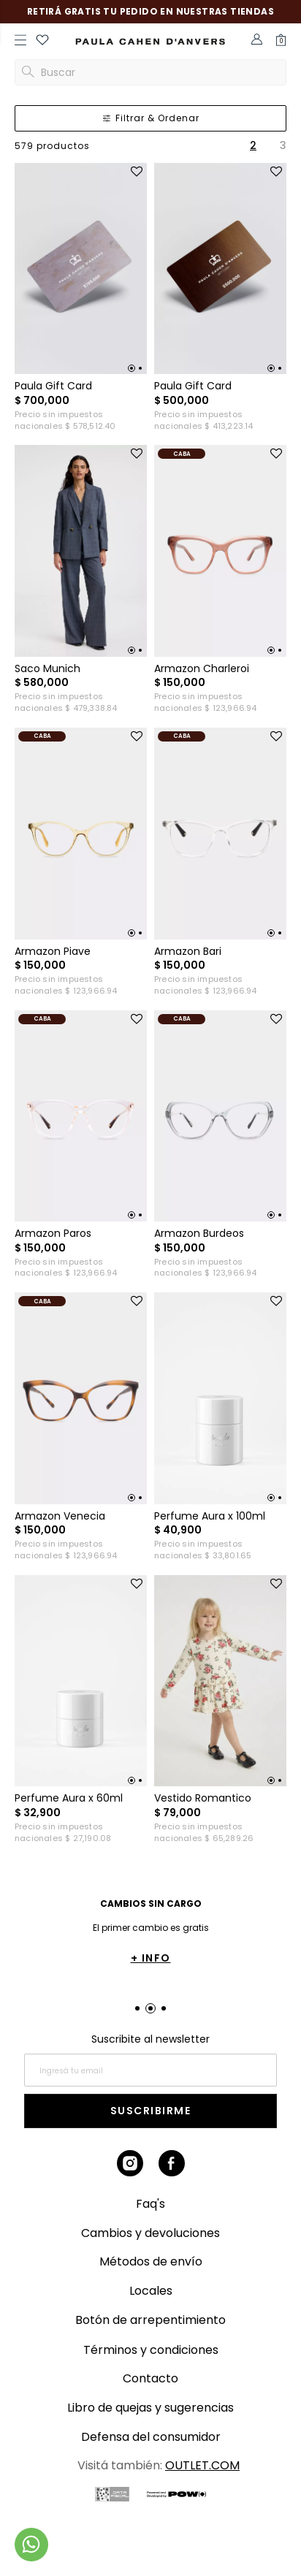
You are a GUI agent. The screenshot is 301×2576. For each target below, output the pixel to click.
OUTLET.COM (202, 2465)
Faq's (150, 2203)
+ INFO (151, 1958)
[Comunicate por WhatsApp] (31, 2544)
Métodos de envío (150, 2261)
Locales (150, 2290)
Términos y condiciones (150, 2349)
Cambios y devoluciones (150, 2233)
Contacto (150, 2378)
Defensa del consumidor (151, 2436)
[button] (42, 42)
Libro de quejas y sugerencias (150, 2407)
